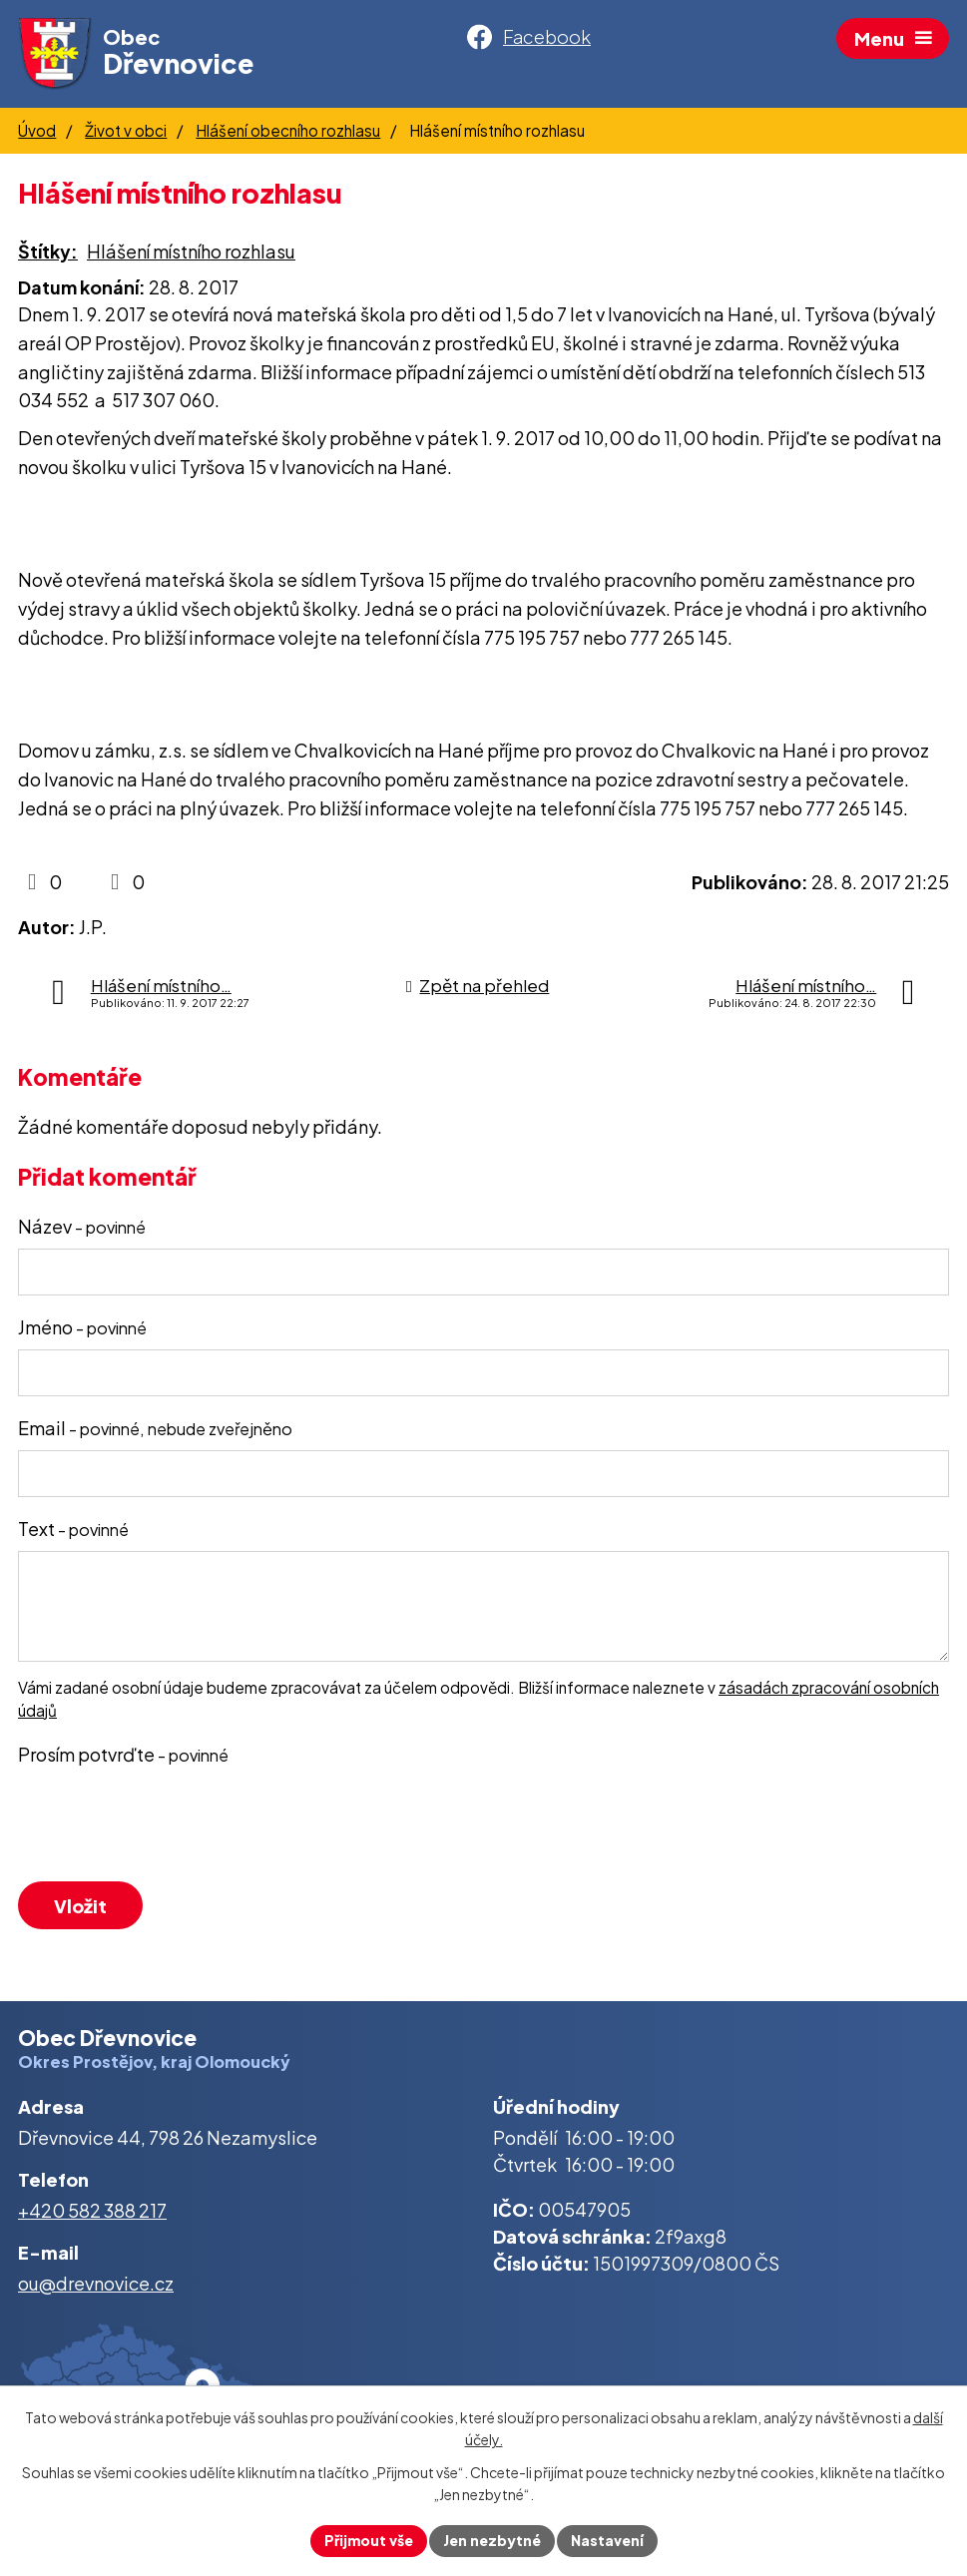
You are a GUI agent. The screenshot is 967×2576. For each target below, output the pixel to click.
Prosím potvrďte (123, 1754)
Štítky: (48, 251)
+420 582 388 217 (92, 2210)
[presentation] (164, 1826)
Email (155, 1427)
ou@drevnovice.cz (96, 2283)
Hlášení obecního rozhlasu (288, 130)
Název (82, 1226)
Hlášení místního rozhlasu (191, 251)
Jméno (82, 1326)
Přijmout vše (368, 2540)
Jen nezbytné (492, 2540)
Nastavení (607, 2540)
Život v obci (126, 130)
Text (73, 1528)
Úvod (37, 130)
